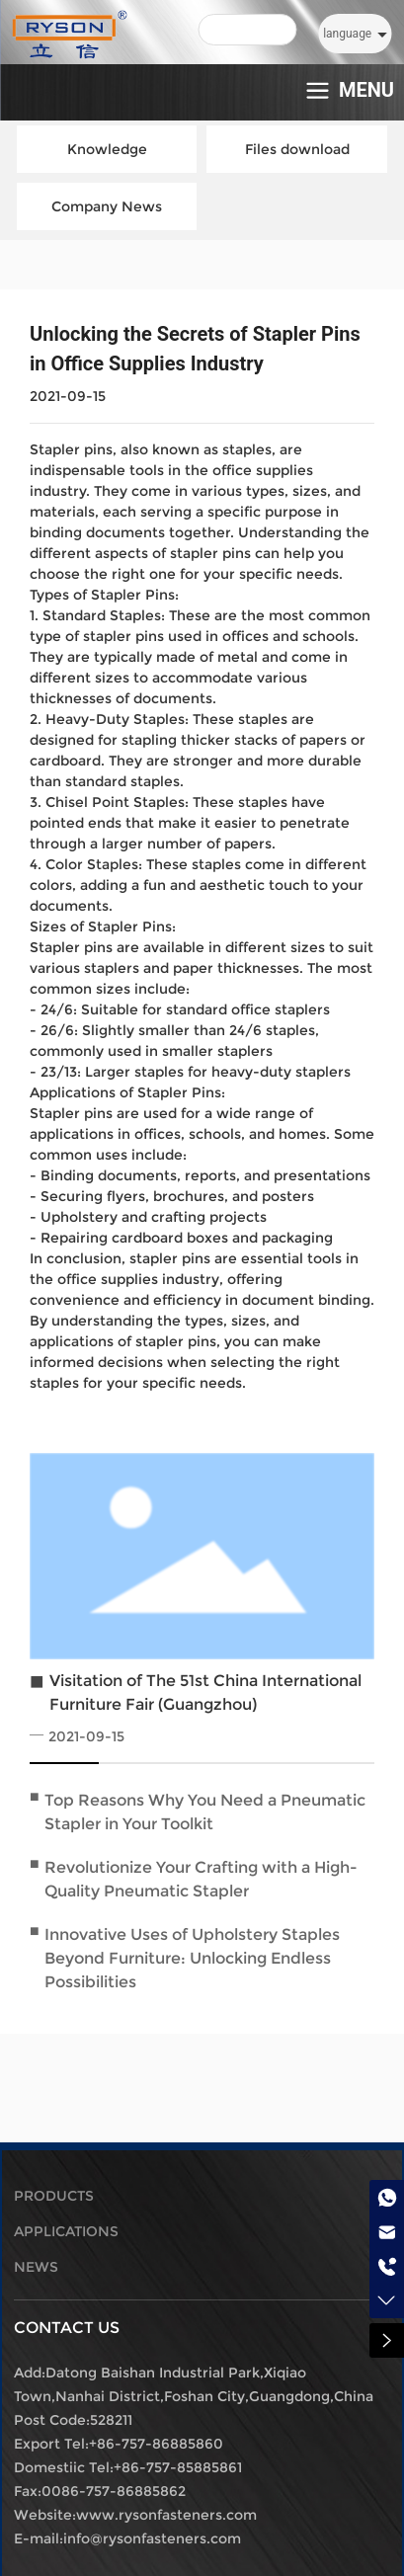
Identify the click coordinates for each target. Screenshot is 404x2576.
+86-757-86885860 (156, 2444)
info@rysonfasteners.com (152, 2538)
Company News (106, 206)
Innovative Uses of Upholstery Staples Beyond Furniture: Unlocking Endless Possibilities (192, 1958)
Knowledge (107, 149)
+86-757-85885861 (178, 2467)
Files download (297, 149)
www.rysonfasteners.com (166, 2515)
